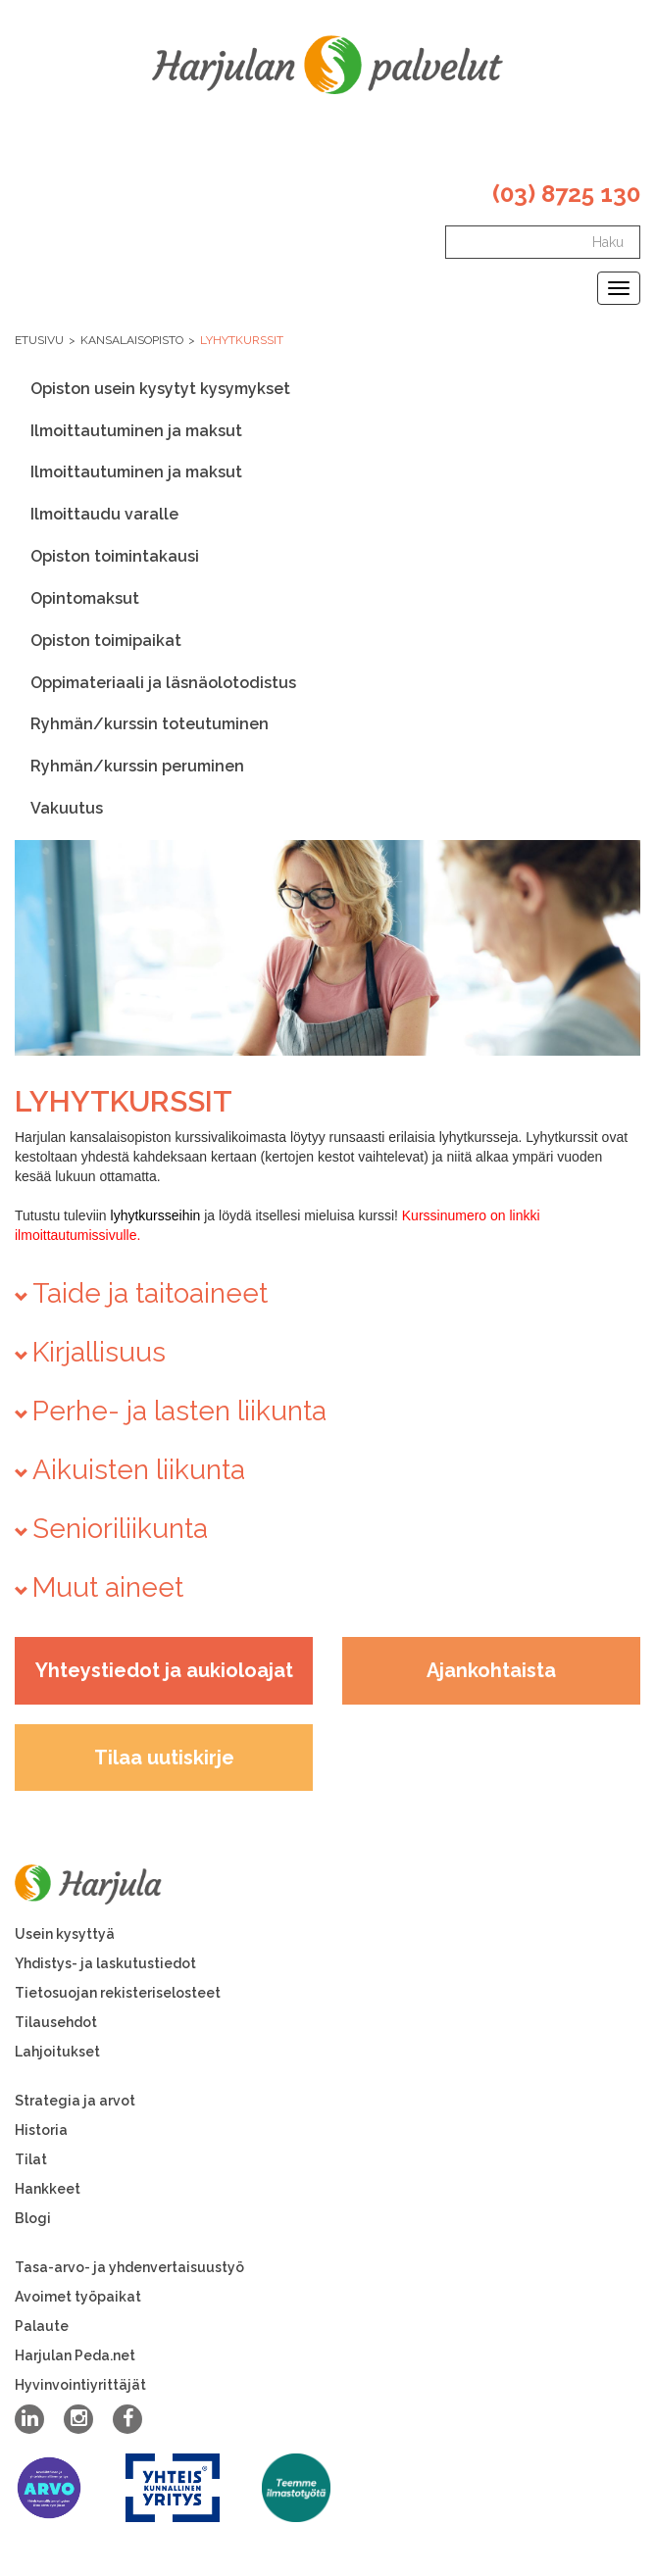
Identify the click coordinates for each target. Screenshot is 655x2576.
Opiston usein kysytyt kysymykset (160, 388)
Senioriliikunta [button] (120, 1528)
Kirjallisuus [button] (99, 1352)
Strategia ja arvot (75, 2100)
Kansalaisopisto (131, 340)
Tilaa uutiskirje (164, 1757)
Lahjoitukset (57, 2051)
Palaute (42, 2326)
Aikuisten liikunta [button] (138, 1470)
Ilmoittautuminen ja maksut (136, 430)
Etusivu (39, 340)
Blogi (33, 2218)
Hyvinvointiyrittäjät (80, 2385)
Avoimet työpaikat (78, 2296)
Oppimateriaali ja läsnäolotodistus (163, 682)
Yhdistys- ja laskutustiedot (105, 1963)
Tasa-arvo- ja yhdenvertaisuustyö (129, 2267)
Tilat (31, 2159)
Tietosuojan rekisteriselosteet (118, 1993)
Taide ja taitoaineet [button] (150, 1293)
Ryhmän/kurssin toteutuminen (149, 724)
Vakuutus (66, 808)
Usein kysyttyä (65, 1934)
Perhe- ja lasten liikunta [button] (179, 1411)
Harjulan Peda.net (75, 2355)
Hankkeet (47, 2189)
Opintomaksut (84, 598)
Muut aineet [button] (107, 1587)
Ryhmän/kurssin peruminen (137, 766)
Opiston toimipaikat (105, 640)
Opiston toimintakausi (114, 556)
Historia (41, 2130)
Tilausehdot (56, 2022)
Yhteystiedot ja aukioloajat (164, 1670)
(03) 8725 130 (566, 193)
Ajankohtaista (491, 1670)
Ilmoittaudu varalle (104, 514)
